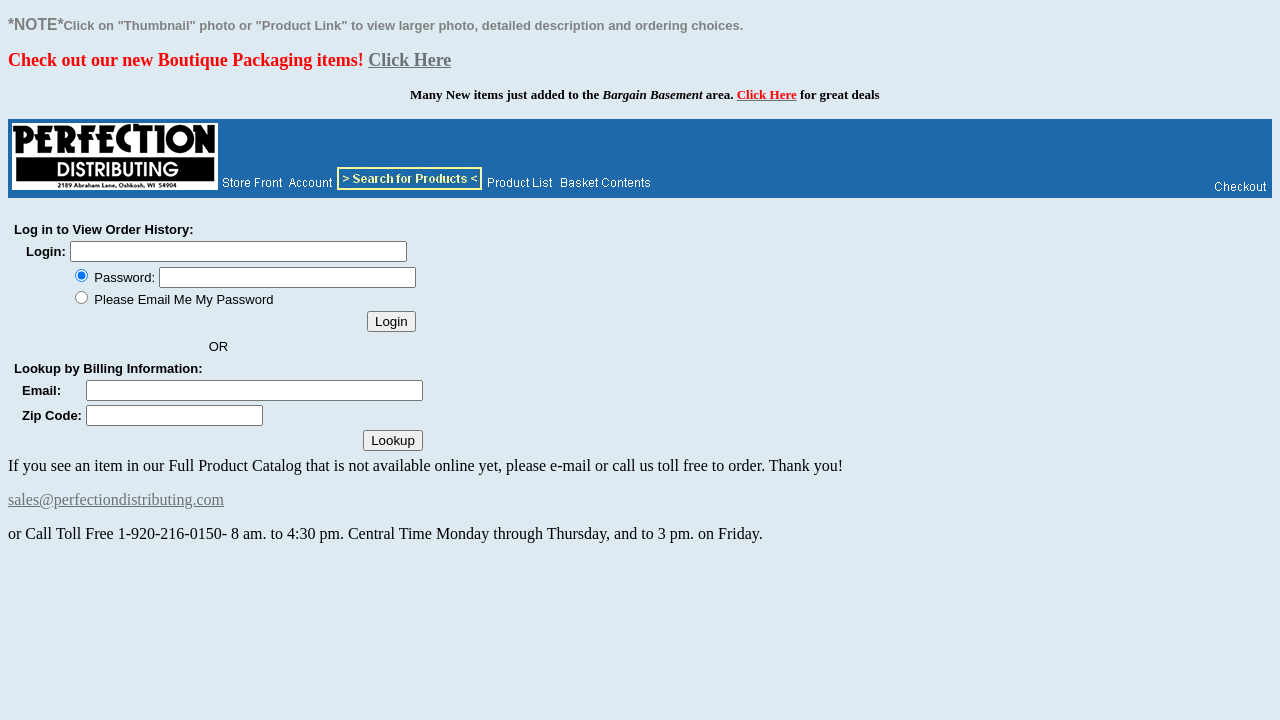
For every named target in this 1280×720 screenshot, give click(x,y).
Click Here (409, 60)
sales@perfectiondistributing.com (116, 499)
